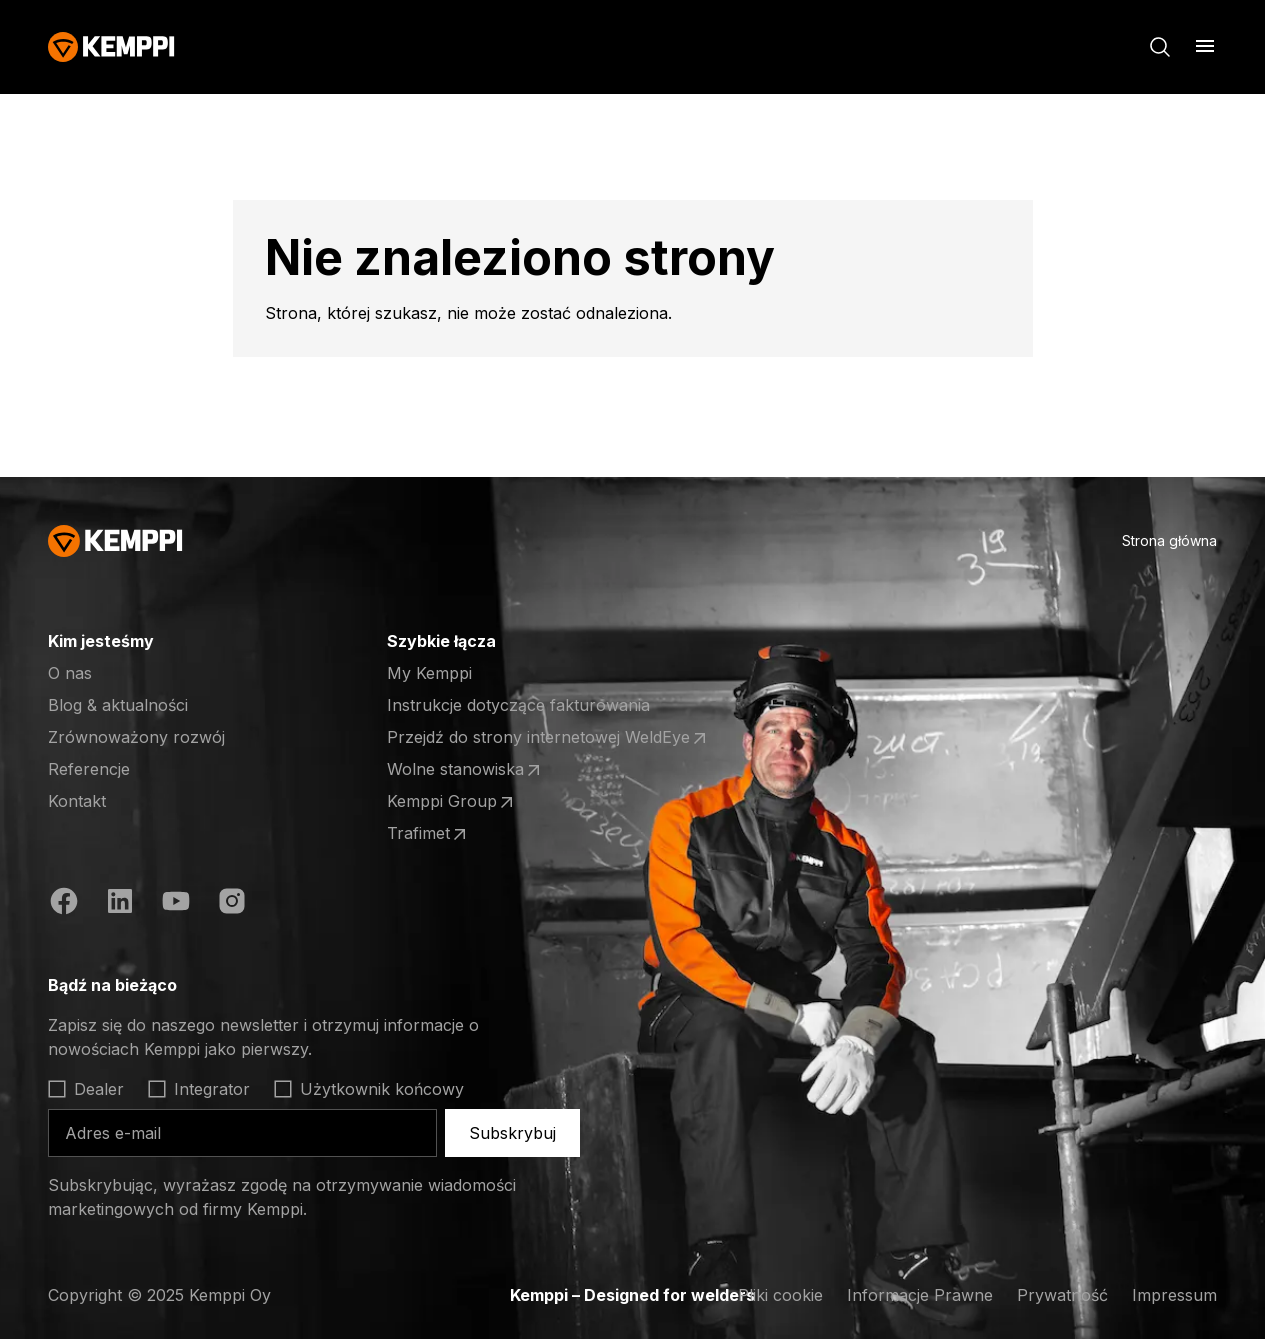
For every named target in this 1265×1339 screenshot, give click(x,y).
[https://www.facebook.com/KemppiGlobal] (64, 901)
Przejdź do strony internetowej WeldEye (548, 738)
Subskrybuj (512, 1133)
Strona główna (1169, 540)
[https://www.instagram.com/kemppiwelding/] (232, 901)
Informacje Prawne (920, 1295)
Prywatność (1062, 1295)
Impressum (1174, 1295)
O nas (70, 673)
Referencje (89, 769)
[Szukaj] (1160, 47)
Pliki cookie (780, 1295)
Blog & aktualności (118, 705)
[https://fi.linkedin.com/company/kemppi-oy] (120, 901)
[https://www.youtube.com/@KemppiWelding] (176, 901)
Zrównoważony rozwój (136, 737)
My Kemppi (429, 673)
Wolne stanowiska (465, 770)
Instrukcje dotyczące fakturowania (518, 705)
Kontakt (77, 801)
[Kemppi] (111, 47)
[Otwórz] (1205, 46)
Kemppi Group (452, 802)
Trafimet (428, 834)
